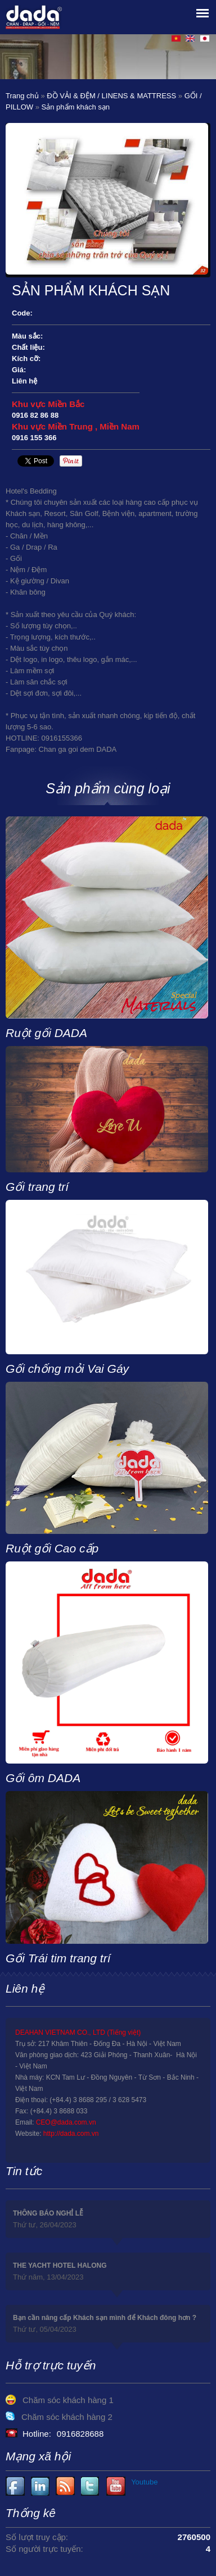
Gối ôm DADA (43, 1777)
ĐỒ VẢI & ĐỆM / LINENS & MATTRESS (111, 96)
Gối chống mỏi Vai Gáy (67, 1368)
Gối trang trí (37, 1186)
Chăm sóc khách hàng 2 (66, 2417)
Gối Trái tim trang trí (58, 1958)
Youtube (41, 2486)
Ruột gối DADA (46, 1032)
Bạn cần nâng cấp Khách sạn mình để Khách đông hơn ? (104, 2318)
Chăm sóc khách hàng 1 (68, 2400)
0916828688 (80, 2433)
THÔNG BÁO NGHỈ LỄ (48, 2213)
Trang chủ (22, 96)
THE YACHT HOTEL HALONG (59, 2265)
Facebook (15, 2486)
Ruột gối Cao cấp (52, 1548)
